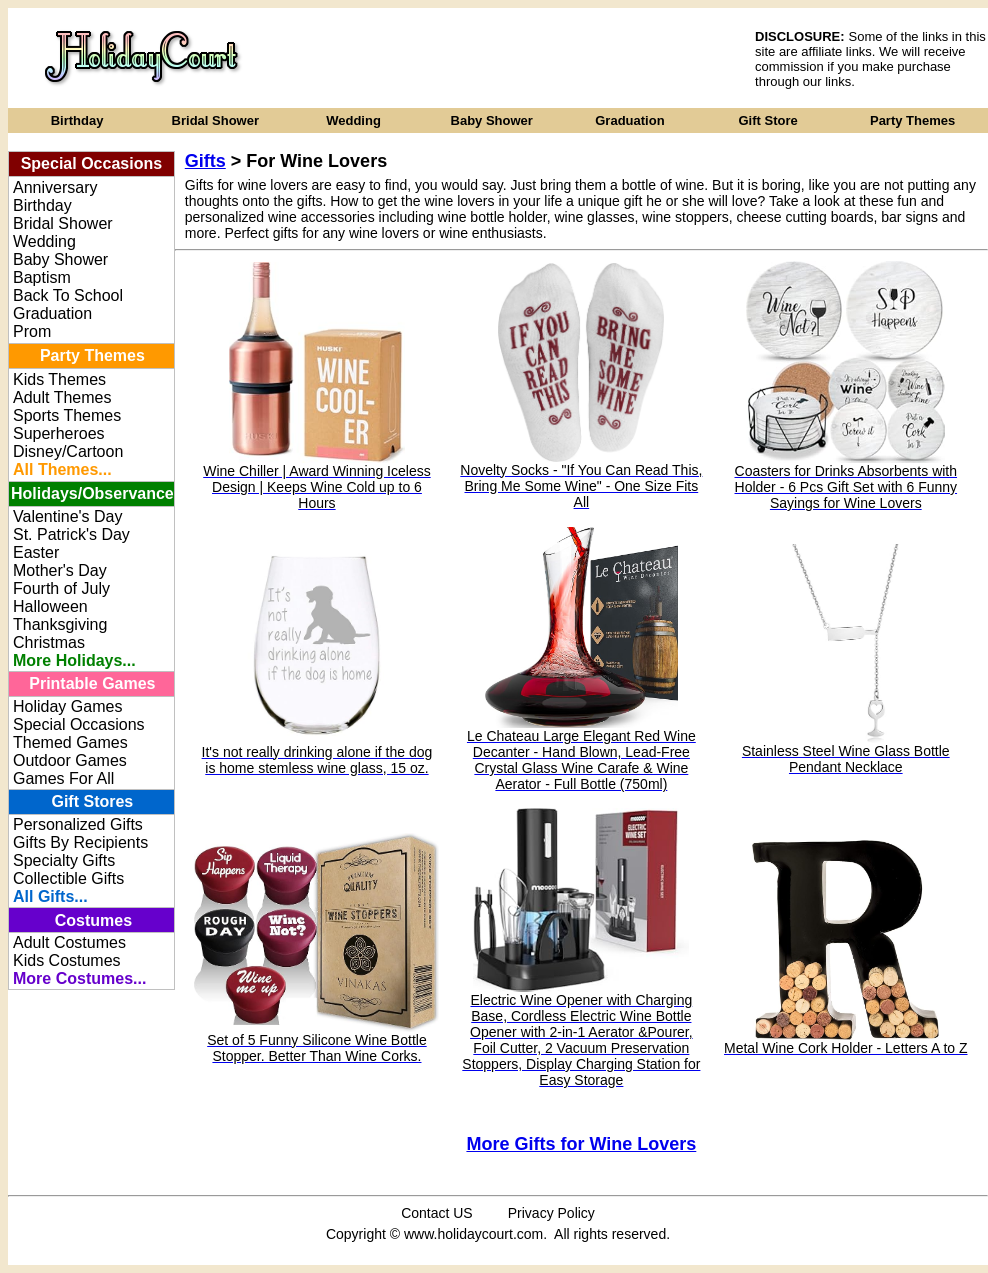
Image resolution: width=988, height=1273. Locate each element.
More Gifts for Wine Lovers (581, 1144)
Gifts (205, 161)
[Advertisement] (511, 58)
